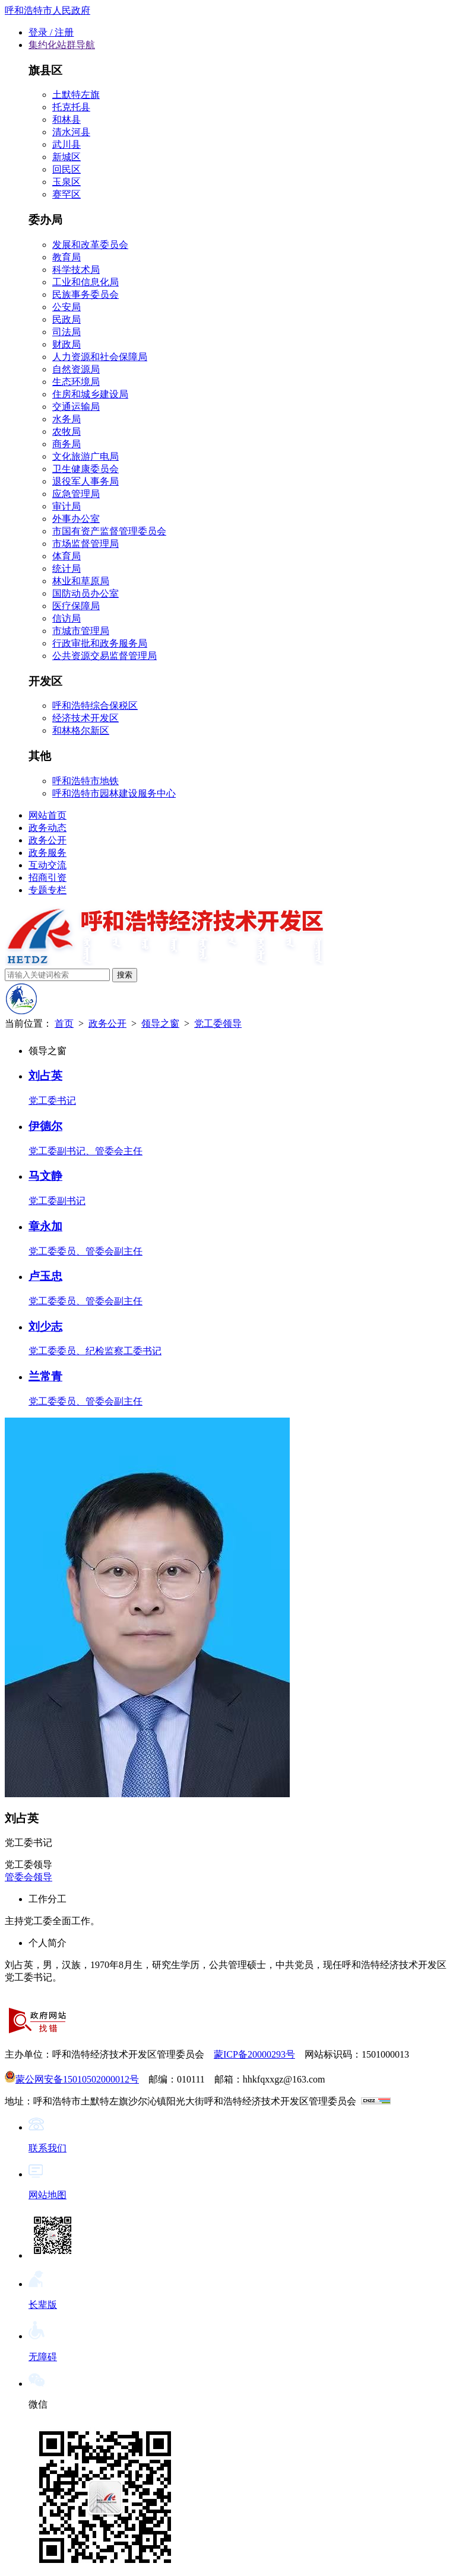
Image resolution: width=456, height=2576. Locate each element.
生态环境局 (76, 382)
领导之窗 (160, 1023)
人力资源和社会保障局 (99, 357)
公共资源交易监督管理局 (104, 656)
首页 (64, 1023)
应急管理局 (76, 494)
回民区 (66, 169)
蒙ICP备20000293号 (254, 2054)
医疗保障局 (76, 606)
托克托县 (71, 107)
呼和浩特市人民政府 (47, 10)
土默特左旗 (76, 95)
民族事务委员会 (85, 294)
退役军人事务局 (85, 481)
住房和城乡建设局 (90, 394)
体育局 (66, 556)
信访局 (66, 618)
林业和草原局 (80, 581)
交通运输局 (76, 407)
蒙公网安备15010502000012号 (72, 2079)
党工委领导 (218, 1023)
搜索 (124, 974)
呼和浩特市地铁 (85, 781)
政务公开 (47, 840)
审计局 (66, 506)
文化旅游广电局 (85, 456)
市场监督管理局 (85, 544)
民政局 (66, 319)
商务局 (66, 444)
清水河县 (71, 132)
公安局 (66, 307)
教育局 (66, 257)
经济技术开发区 (85, 718)
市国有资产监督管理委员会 (109, 531)
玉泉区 (66, 182)
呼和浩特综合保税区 (95, 705)
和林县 (66, 119)
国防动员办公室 (85, 593)
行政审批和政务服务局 (99, 643)
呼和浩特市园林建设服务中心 (114, 793)
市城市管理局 (80, 631)
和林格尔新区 (80, 730)
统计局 (66, 568)
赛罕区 (66, 194)
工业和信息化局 (85, 282)
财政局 (66, 344)
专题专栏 (47, 890)
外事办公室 (76, 519)
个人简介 (47, 1943)
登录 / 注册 (51, 32)
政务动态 (47, 828)
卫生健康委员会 (85, 469)
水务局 (66, 419)
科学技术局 (76, 270)
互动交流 (47, 865)
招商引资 (47, 878)
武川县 (66, 144)
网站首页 (47, 815)
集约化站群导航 (61, 45)
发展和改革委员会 (90, 245)
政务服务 (47, 853)
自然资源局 (76, 369)
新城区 (66, 157)
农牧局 (66, 431)
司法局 (66, 332)
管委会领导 (28, 1877)
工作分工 (47, 1899)
